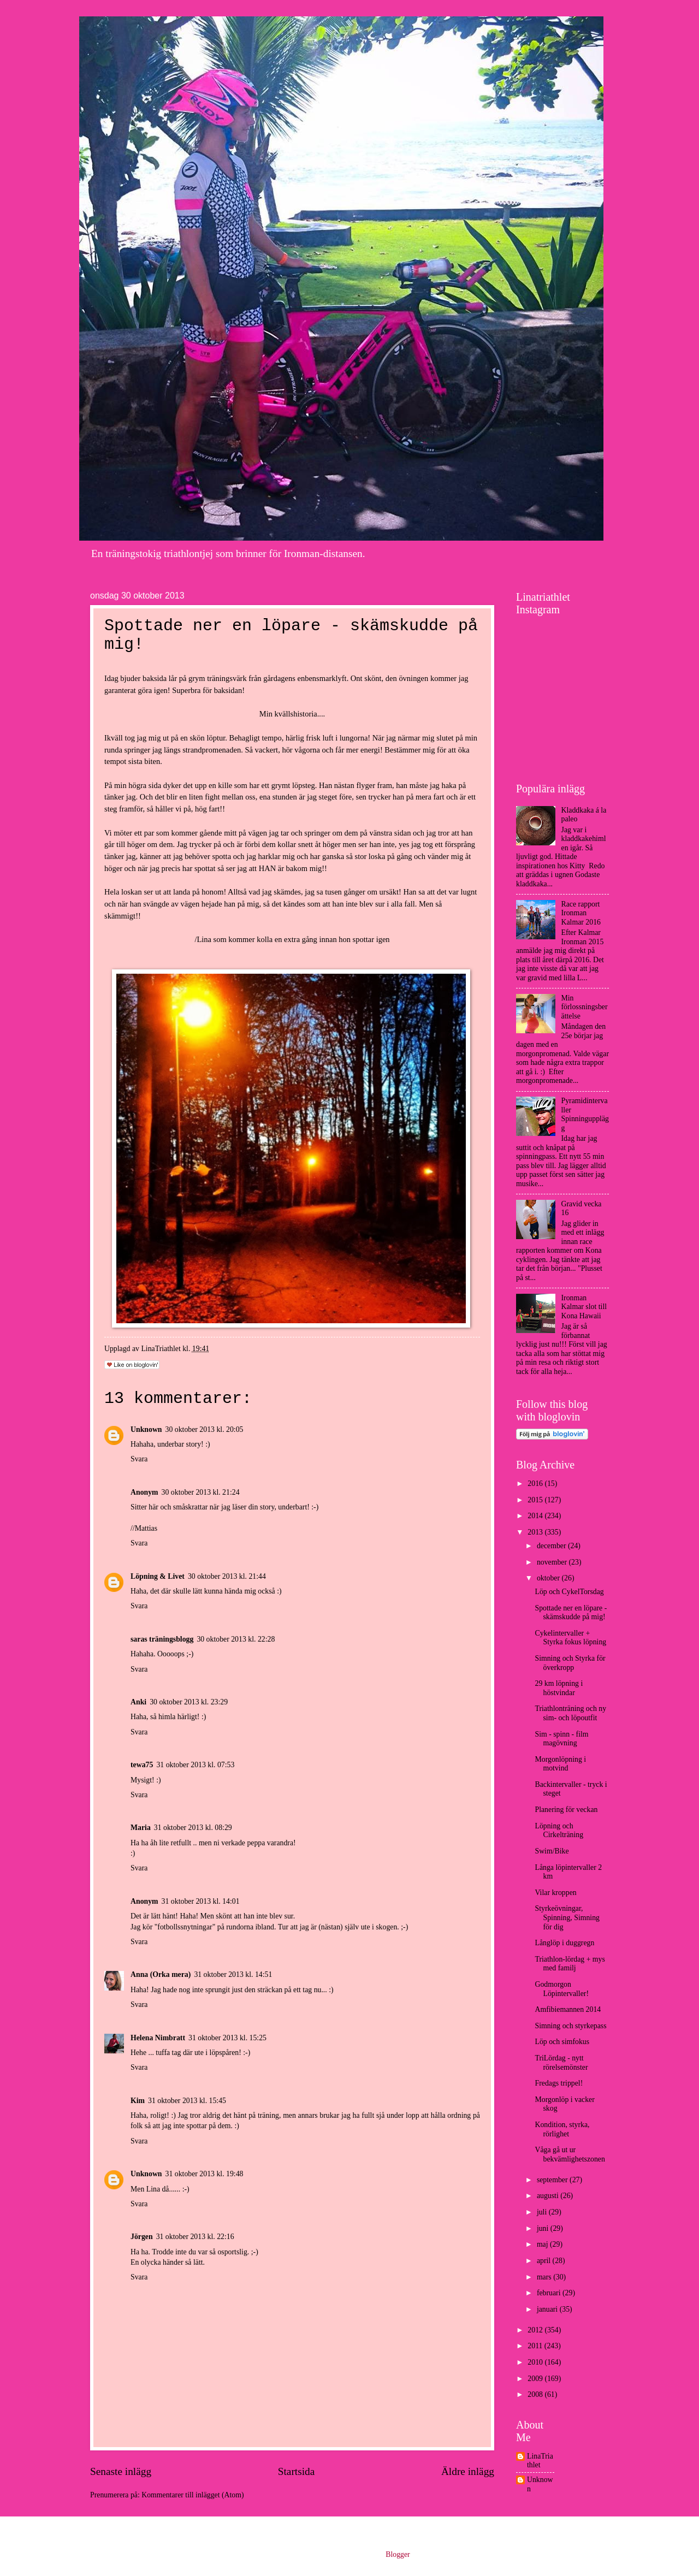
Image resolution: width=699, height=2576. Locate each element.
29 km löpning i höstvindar (559, 1688)
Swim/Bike (551, 1851)
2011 (536, 2346)
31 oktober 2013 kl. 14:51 (233, 1974)
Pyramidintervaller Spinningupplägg (585, 1114)
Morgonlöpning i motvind (560, 1764)
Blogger (398, 2554)
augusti (548, 2196)
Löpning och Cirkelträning (559, 1830)
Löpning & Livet (158, 1576)
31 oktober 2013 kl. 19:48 (204, 2174)
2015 (536, 1500)
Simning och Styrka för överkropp (570, 1663)
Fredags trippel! (559, 2083)
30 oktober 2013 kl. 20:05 (204, 1429)
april (545, 2261)
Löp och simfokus (562, 2042)
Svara (139, 1459)
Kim (138, 2101)
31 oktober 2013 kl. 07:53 (195, 1765)
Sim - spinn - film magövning (561, 1739)
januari (548, 2309)
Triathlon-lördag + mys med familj (570, 1964)
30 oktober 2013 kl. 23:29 (189, 1702)
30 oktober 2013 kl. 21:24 (201, 1492)
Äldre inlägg (467, 2471)
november (553, 1562)
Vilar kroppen (555, 1892)
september (553, 2180)
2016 (536, 1483)
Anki (138, 1702)
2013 (536, 1532)
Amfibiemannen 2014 (568, 2009)
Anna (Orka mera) (161, 1974)
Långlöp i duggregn (564, 1943)
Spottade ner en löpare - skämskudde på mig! (571, 1612)
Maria (141, 1827)
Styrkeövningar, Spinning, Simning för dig (567, 1917)
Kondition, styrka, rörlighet (562, 2129)
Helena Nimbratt (158, 2038)
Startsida (296, 2471)
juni (543, 2228)
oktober (549, 1578)
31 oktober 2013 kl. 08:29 (193, 1827)
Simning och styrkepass (570, 2026)
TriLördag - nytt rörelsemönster (561, 2062)
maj (543, 2244)
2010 (536, 2362)
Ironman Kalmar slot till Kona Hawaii (584, 1307)
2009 (536, 2378)
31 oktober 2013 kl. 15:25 (227, 2038)
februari (549, 2293)
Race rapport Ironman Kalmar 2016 (581, 913)
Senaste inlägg (120, 2471)
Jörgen (142, 2236)
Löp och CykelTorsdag (569, 1592)
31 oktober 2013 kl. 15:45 (187, 2101)
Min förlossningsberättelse (584, 1007)
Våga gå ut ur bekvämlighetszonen (570, 2154)
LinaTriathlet (540, 2461)
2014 (536, 1516)
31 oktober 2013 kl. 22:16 (195, 2236)
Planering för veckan (566, 1809)
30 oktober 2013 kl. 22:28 (236, 1639)
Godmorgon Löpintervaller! (562, 1989)
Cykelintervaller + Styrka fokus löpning (570, 1638)
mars (545, 2277)
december (552, 1546)
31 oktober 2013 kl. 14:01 (201, 1901)
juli (543, 2212)
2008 (536, 2394)
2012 (536, 2330)
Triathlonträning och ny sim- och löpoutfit (570, 1713)
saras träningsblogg (162, 1639)
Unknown (146, 1429)
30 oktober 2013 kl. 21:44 (227, 1576)
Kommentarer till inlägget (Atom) (192, 2495)
